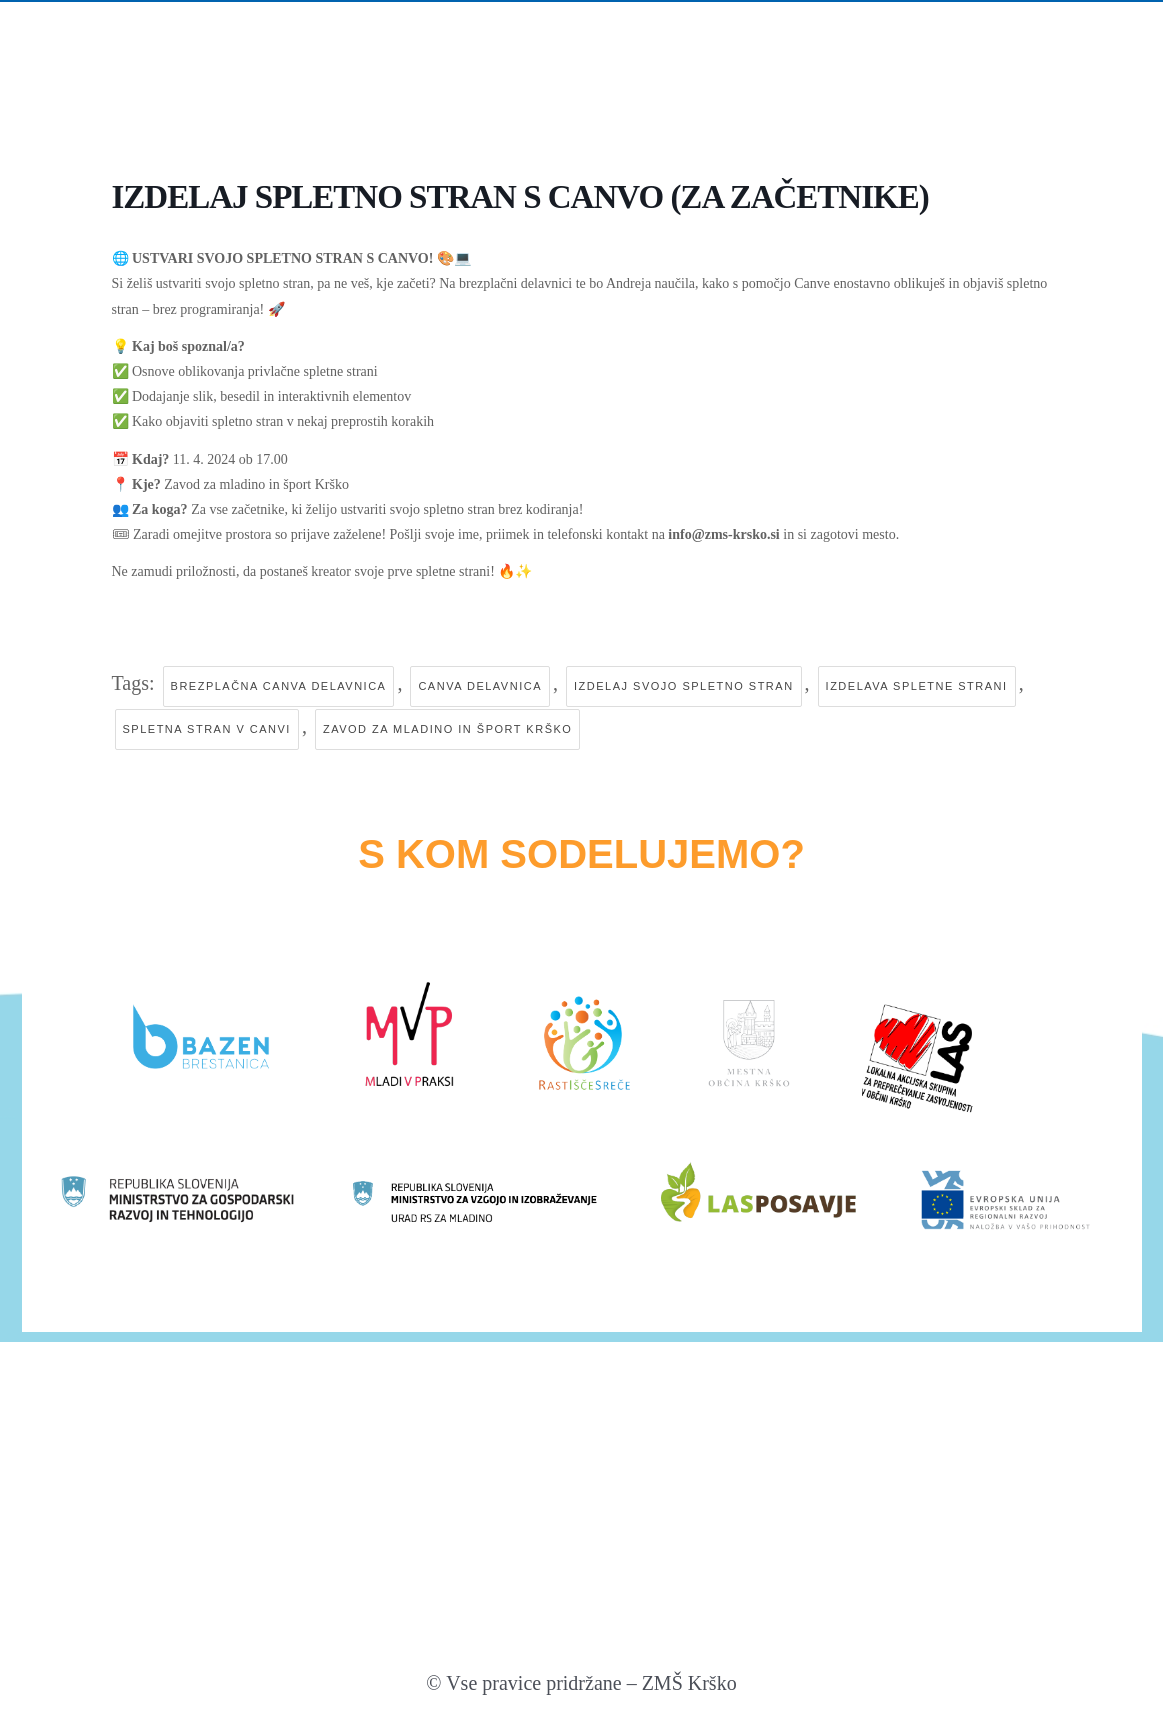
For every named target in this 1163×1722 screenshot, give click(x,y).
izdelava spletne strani (917, 686)
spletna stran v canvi (207, 729)
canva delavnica (480, 686)
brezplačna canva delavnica (279, 686)
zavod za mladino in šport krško (447, 729)
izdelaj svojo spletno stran (684, 686)
